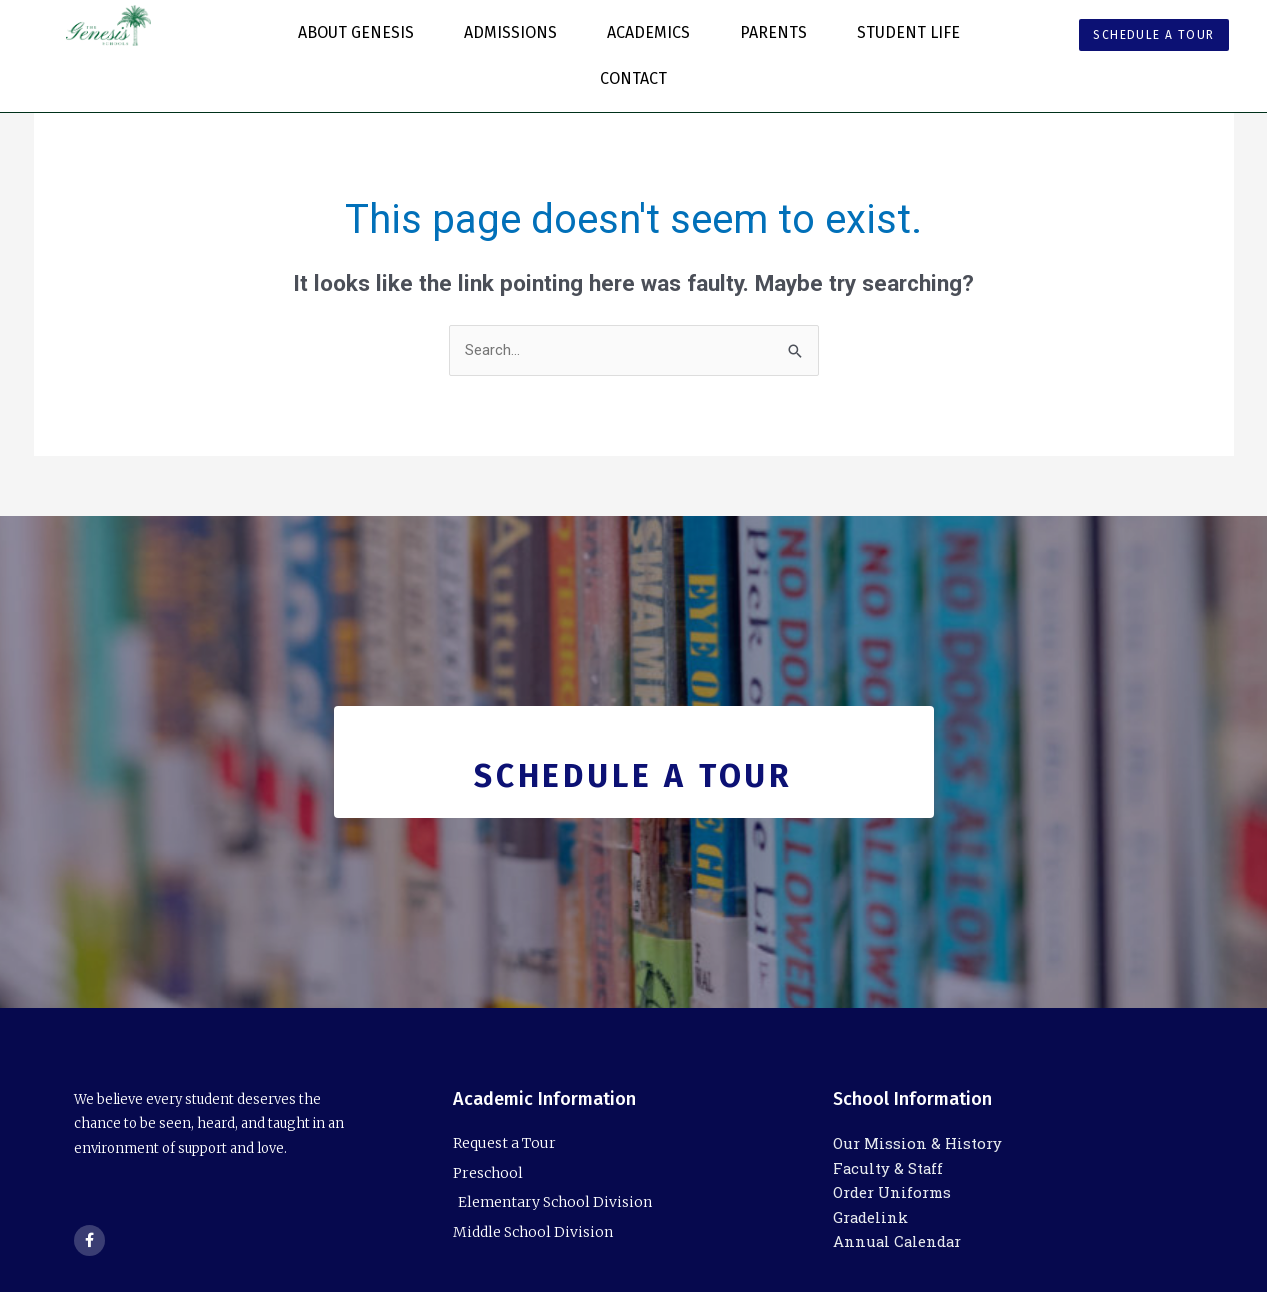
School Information (912, 1099)
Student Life (913, 33)
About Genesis (361, 33)
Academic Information (544, 1099)
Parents (778, 33)
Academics (653, 33)
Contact (633, 78)
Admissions (515, 33)
